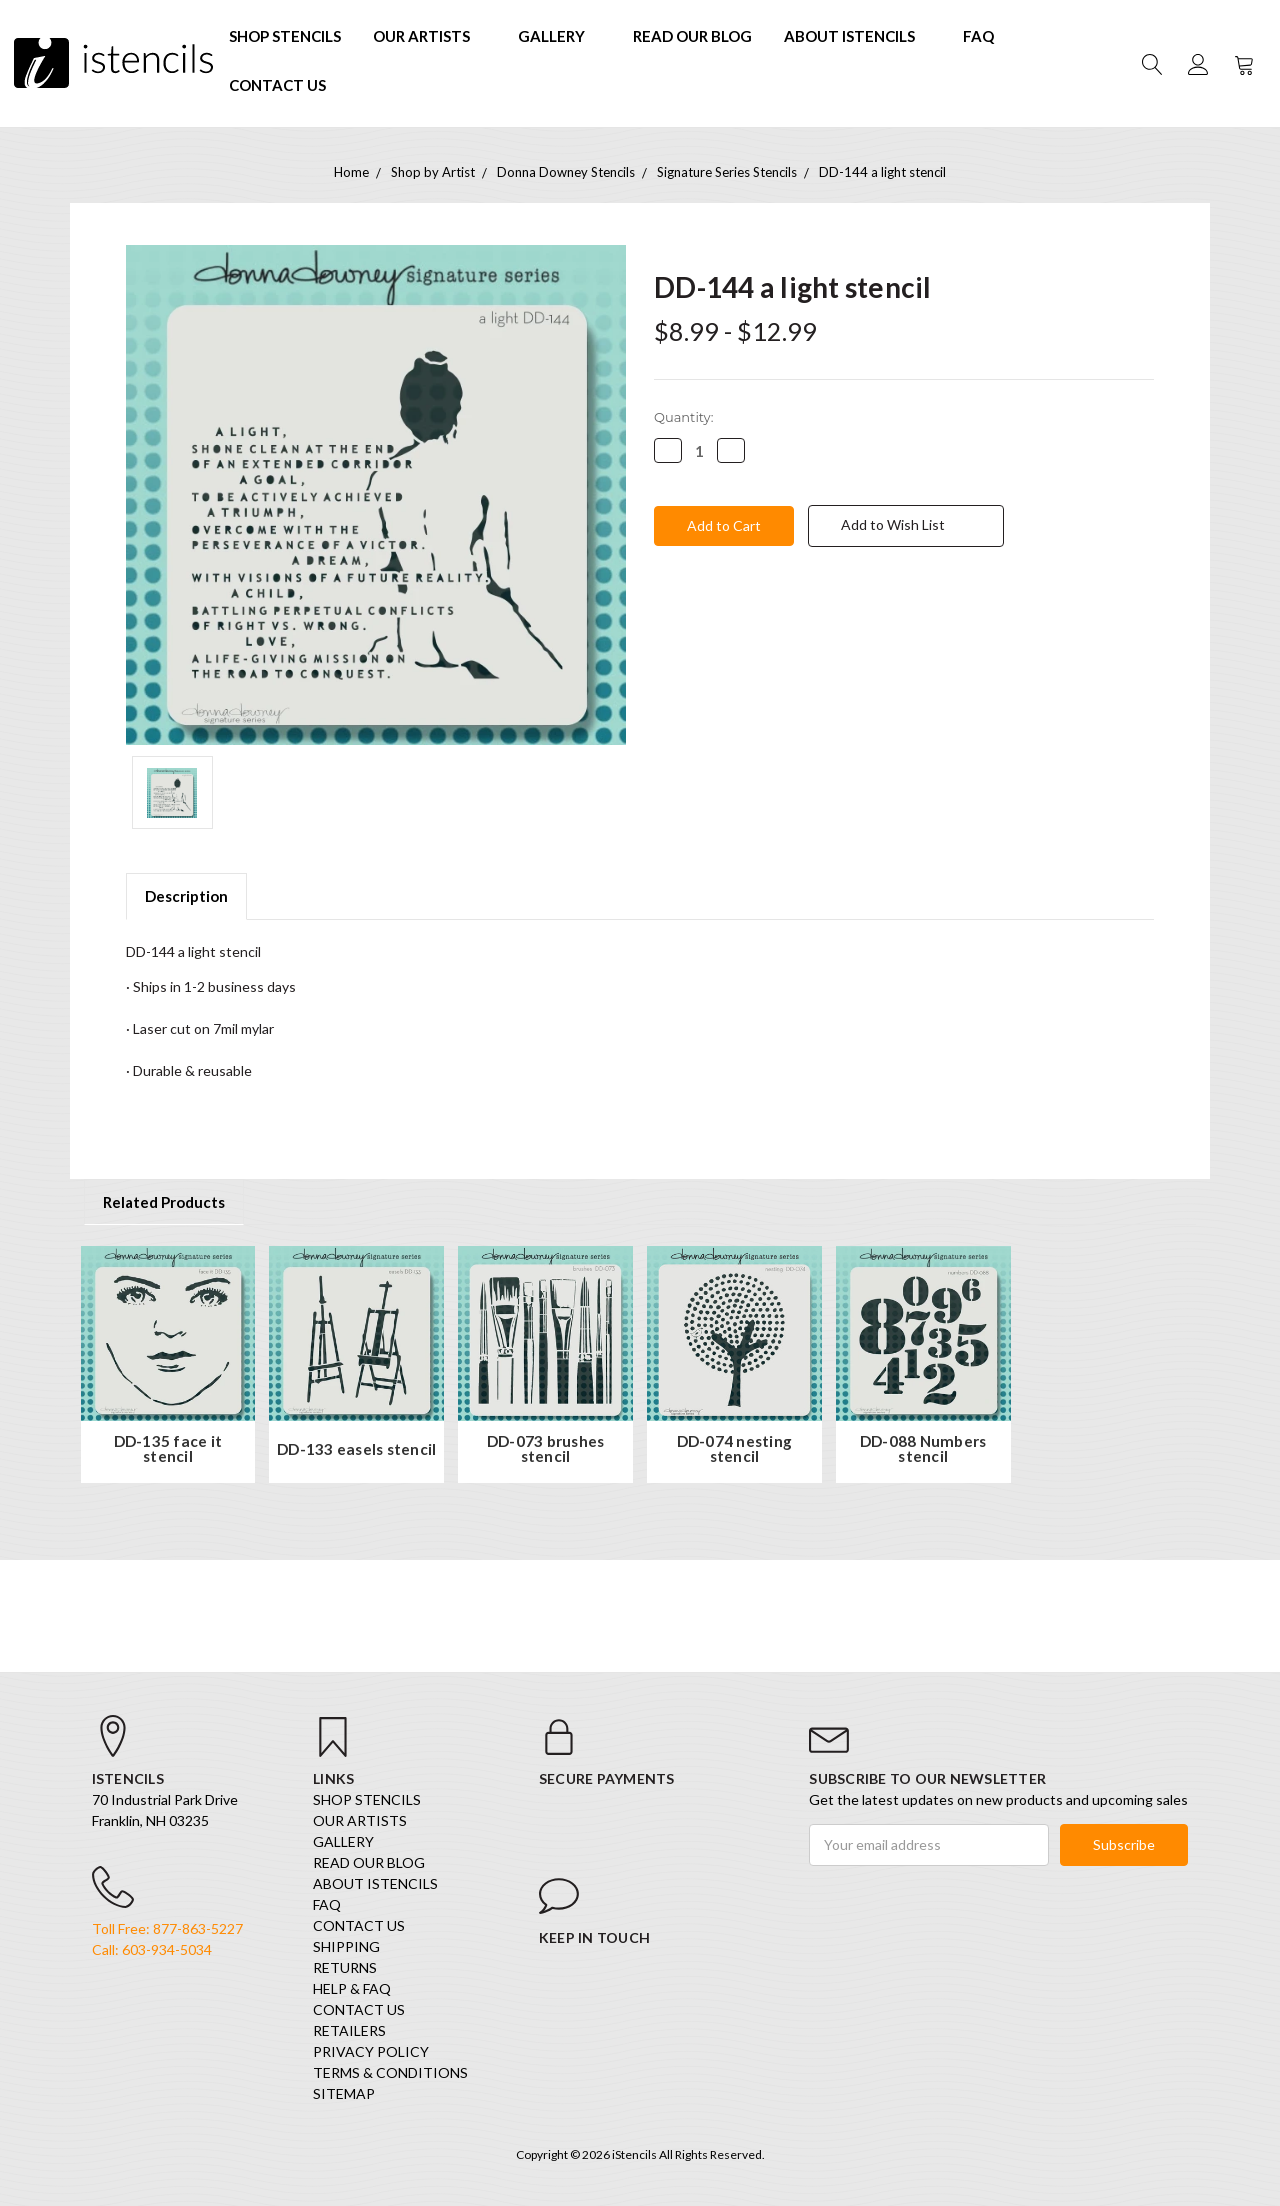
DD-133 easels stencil (356, 1449)
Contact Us (277, 85)
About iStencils (857, 36)
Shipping (346, 1946)
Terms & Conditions (390, 2072)
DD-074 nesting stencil (735, 1449)
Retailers (349, 2030)
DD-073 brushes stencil (546, 1449)
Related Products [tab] (164, 1202)
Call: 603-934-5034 (152, 1949)
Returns (345, 1967)
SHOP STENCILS (285, 36)
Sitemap (344, 2093)
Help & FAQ (352, 1988)
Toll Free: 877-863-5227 (167, 1928)
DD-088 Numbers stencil (923, 1449)
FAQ (978, 36)
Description (186, 896)
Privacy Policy (371, 2051)
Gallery (559, 36)
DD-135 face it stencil (168, 1449)
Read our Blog (692, 36)
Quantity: (683, 417)
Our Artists (429, 36)
